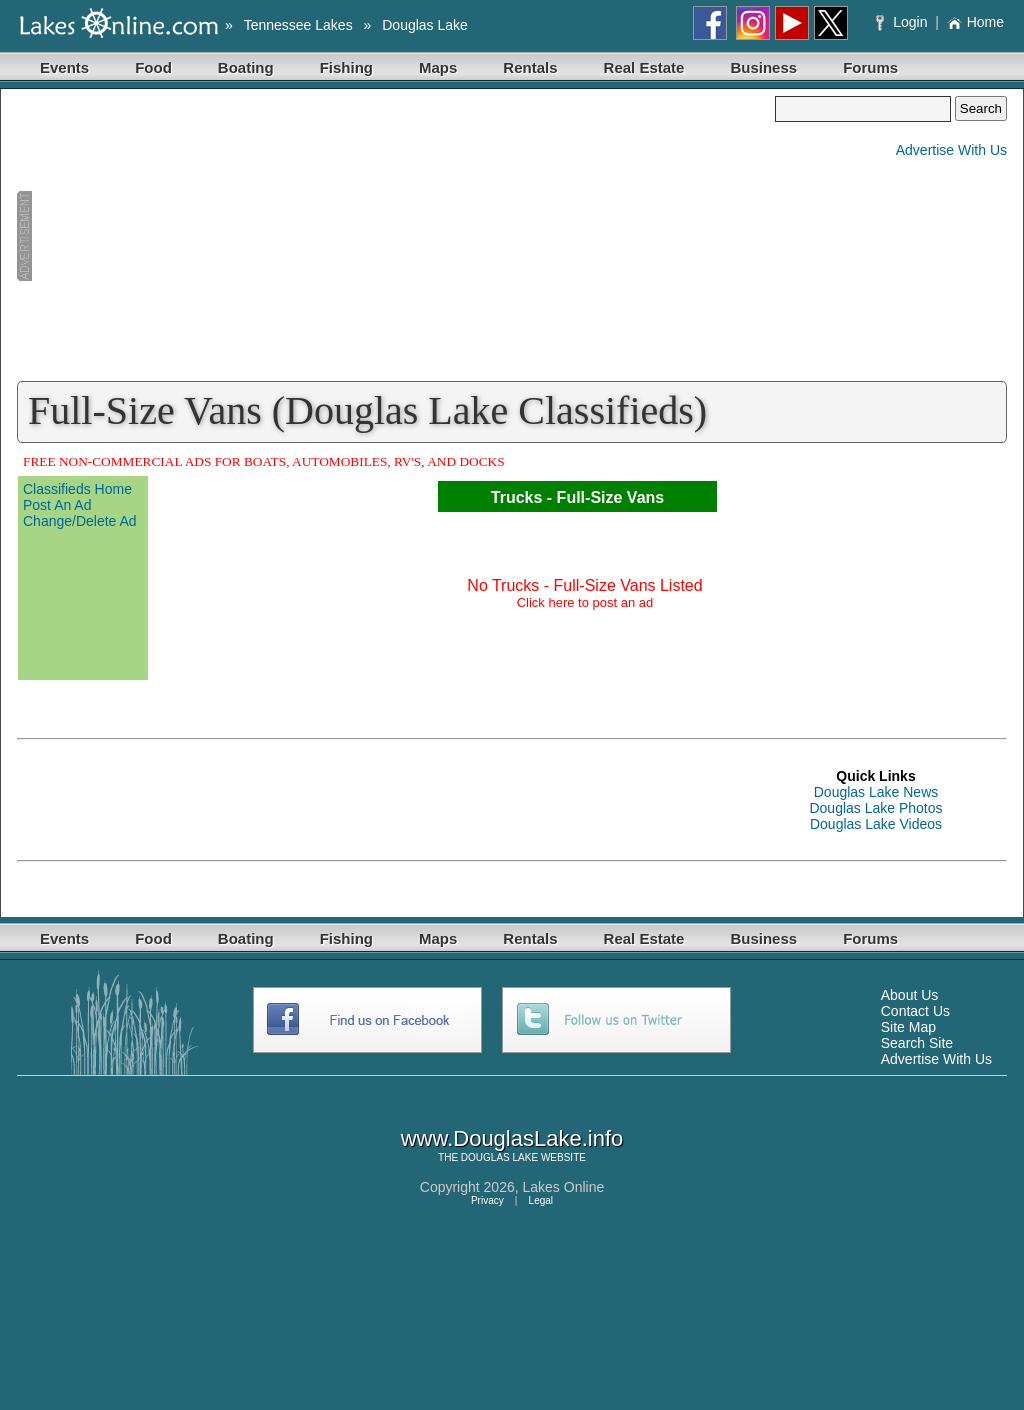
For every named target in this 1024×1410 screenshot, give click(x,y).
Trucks (517, 497)
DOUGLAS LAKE (499, 1157)
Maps (438, 67)
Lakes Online (564, 1187)
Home (975, 22)
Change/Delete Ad (80, 521)
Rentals (530, 67)
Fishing (346, 67)
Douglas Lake (425, 25)
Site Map (908, 1027)
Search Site (917, 1043)
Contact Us (915, 1011)
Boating (246, 67)
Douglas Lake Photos (875, 808)
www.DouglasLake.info (512, 1138)
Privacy (487, 1200)
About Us (910, 995)
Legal (541, 1200)
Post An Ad (57, 505)
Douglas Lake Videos (876, 824)
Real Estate (644, 67)
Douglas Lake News (876, 792)
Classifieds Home (77, 489)
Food (153, 67)
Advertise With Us (951, 150)
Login (903, 22)
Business (763, 67)
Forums (870, 67)
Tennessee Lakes (298, 25)
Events (64, 67)
